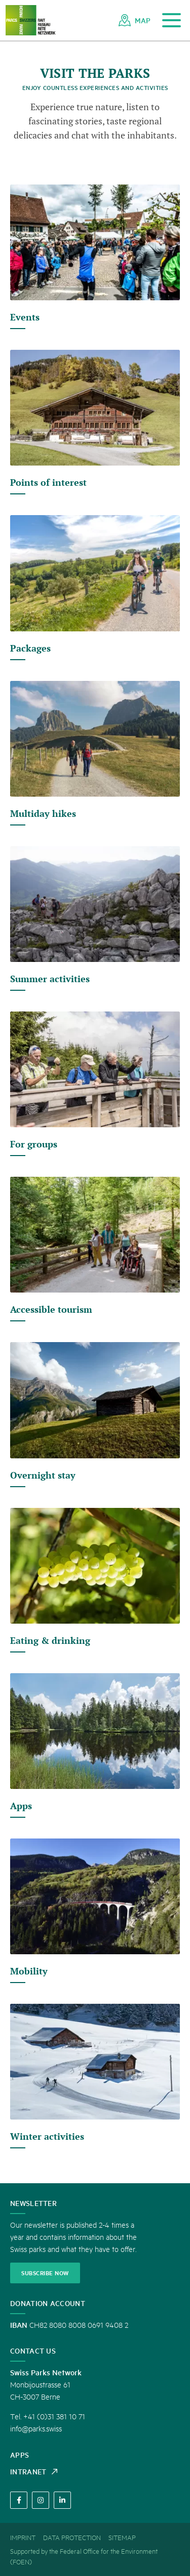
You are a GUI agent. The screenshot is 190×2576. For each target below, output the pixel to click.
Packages (30, 648)
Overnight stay (42, 1475)
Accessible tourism (51, 1309)
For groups (33, 1144)
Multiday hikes (43, 813)
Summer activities (50, 979)
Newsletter (33, 2203)
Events (25, 317)
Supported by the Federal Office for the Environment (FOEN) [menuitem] (84, 2556)
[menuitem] (134, 20)
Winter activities (47, 2136)
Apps (21, 1806)
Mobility (29, 1971)
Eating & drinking (50, 1640)
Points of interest (48, 482)
